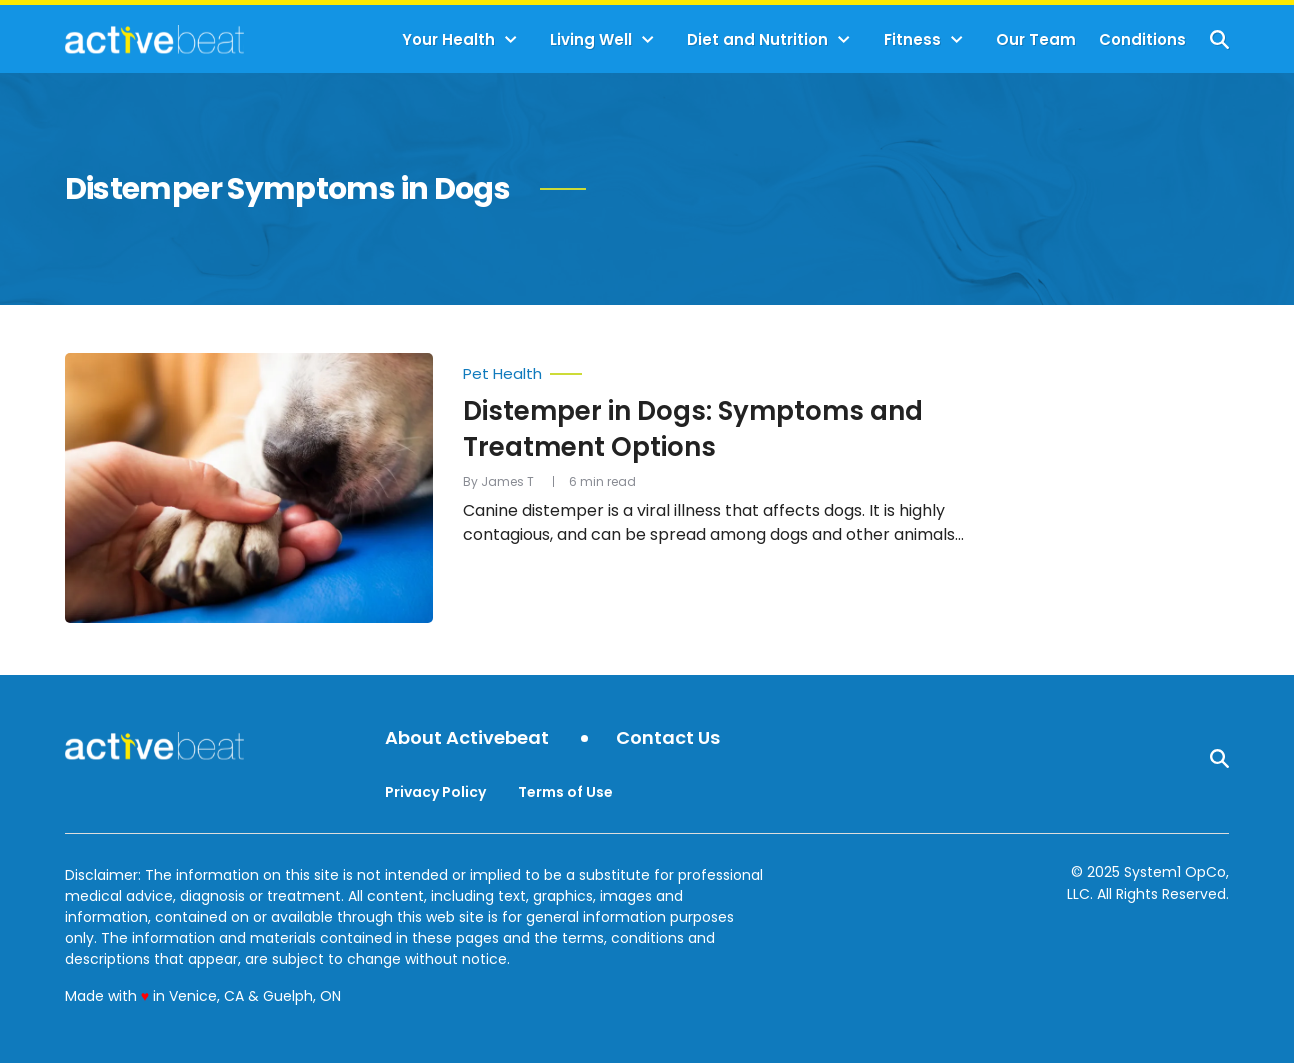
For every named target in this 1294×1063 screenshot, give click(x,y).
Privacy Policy (435, 792)
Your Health (448, 39)
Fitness (912, 39)
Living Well (591, 39)
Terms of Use (565, 792)
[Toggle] (511, 40)
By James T (498, 481)
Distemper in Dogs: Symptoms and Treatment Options (693, 429)
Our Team (1036, 39)
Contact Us (668, 738)
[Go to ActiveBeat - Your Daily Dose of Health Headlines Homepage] (154, 39)
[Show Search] (1219, 39)
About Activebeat (467, 738)
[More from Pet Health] (730, 369)
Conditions (1142, 39)
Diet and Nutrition (757, 39)
